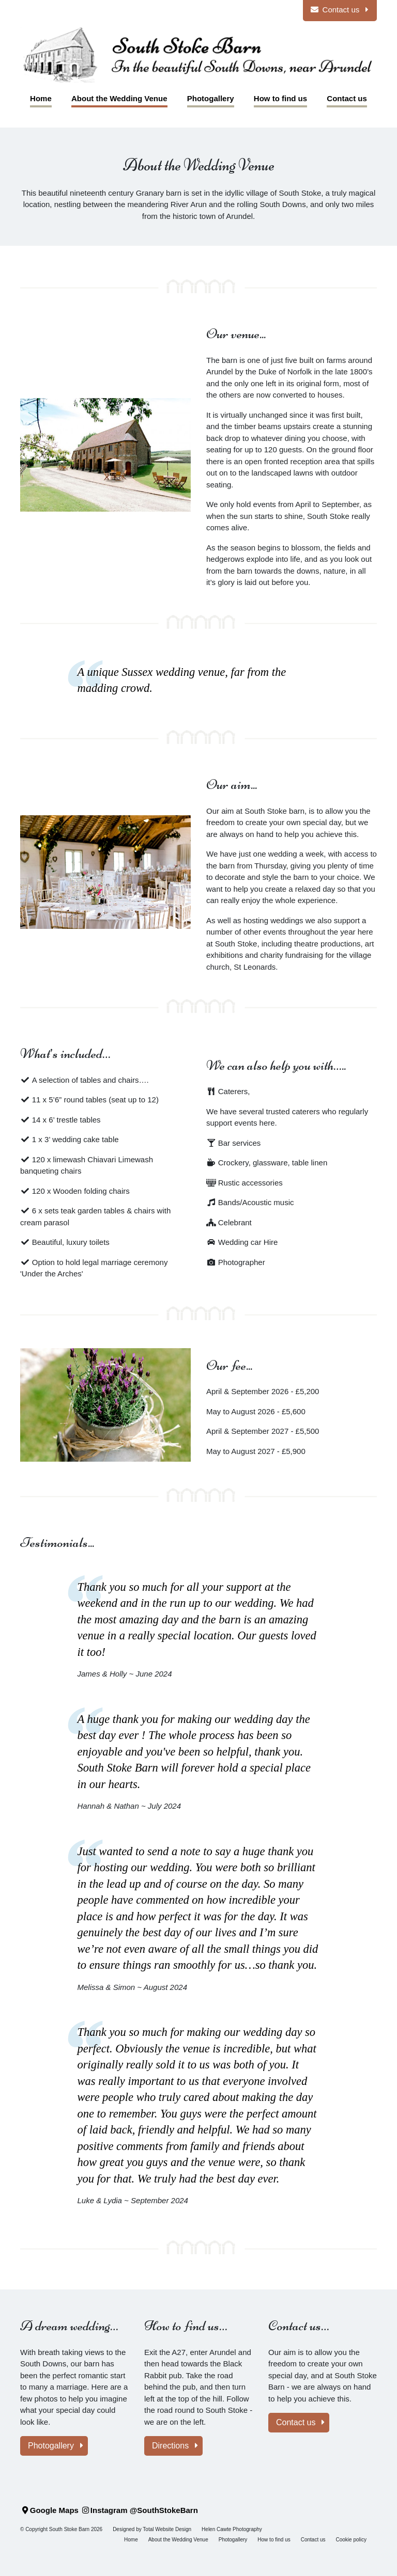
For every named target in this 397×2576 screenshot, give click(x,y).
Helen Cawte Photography (232, 2529)
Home (131, 2539)
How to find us (273, 2539)
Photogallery (56, 2445)
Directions (175, 2445)
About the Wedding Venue (178, 2539)
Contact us (301, 2422)
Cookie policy (351, 2539)
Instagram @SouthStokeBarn (139, 2510)
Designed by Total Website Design (152, 2529)
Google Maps (49, 2510)
